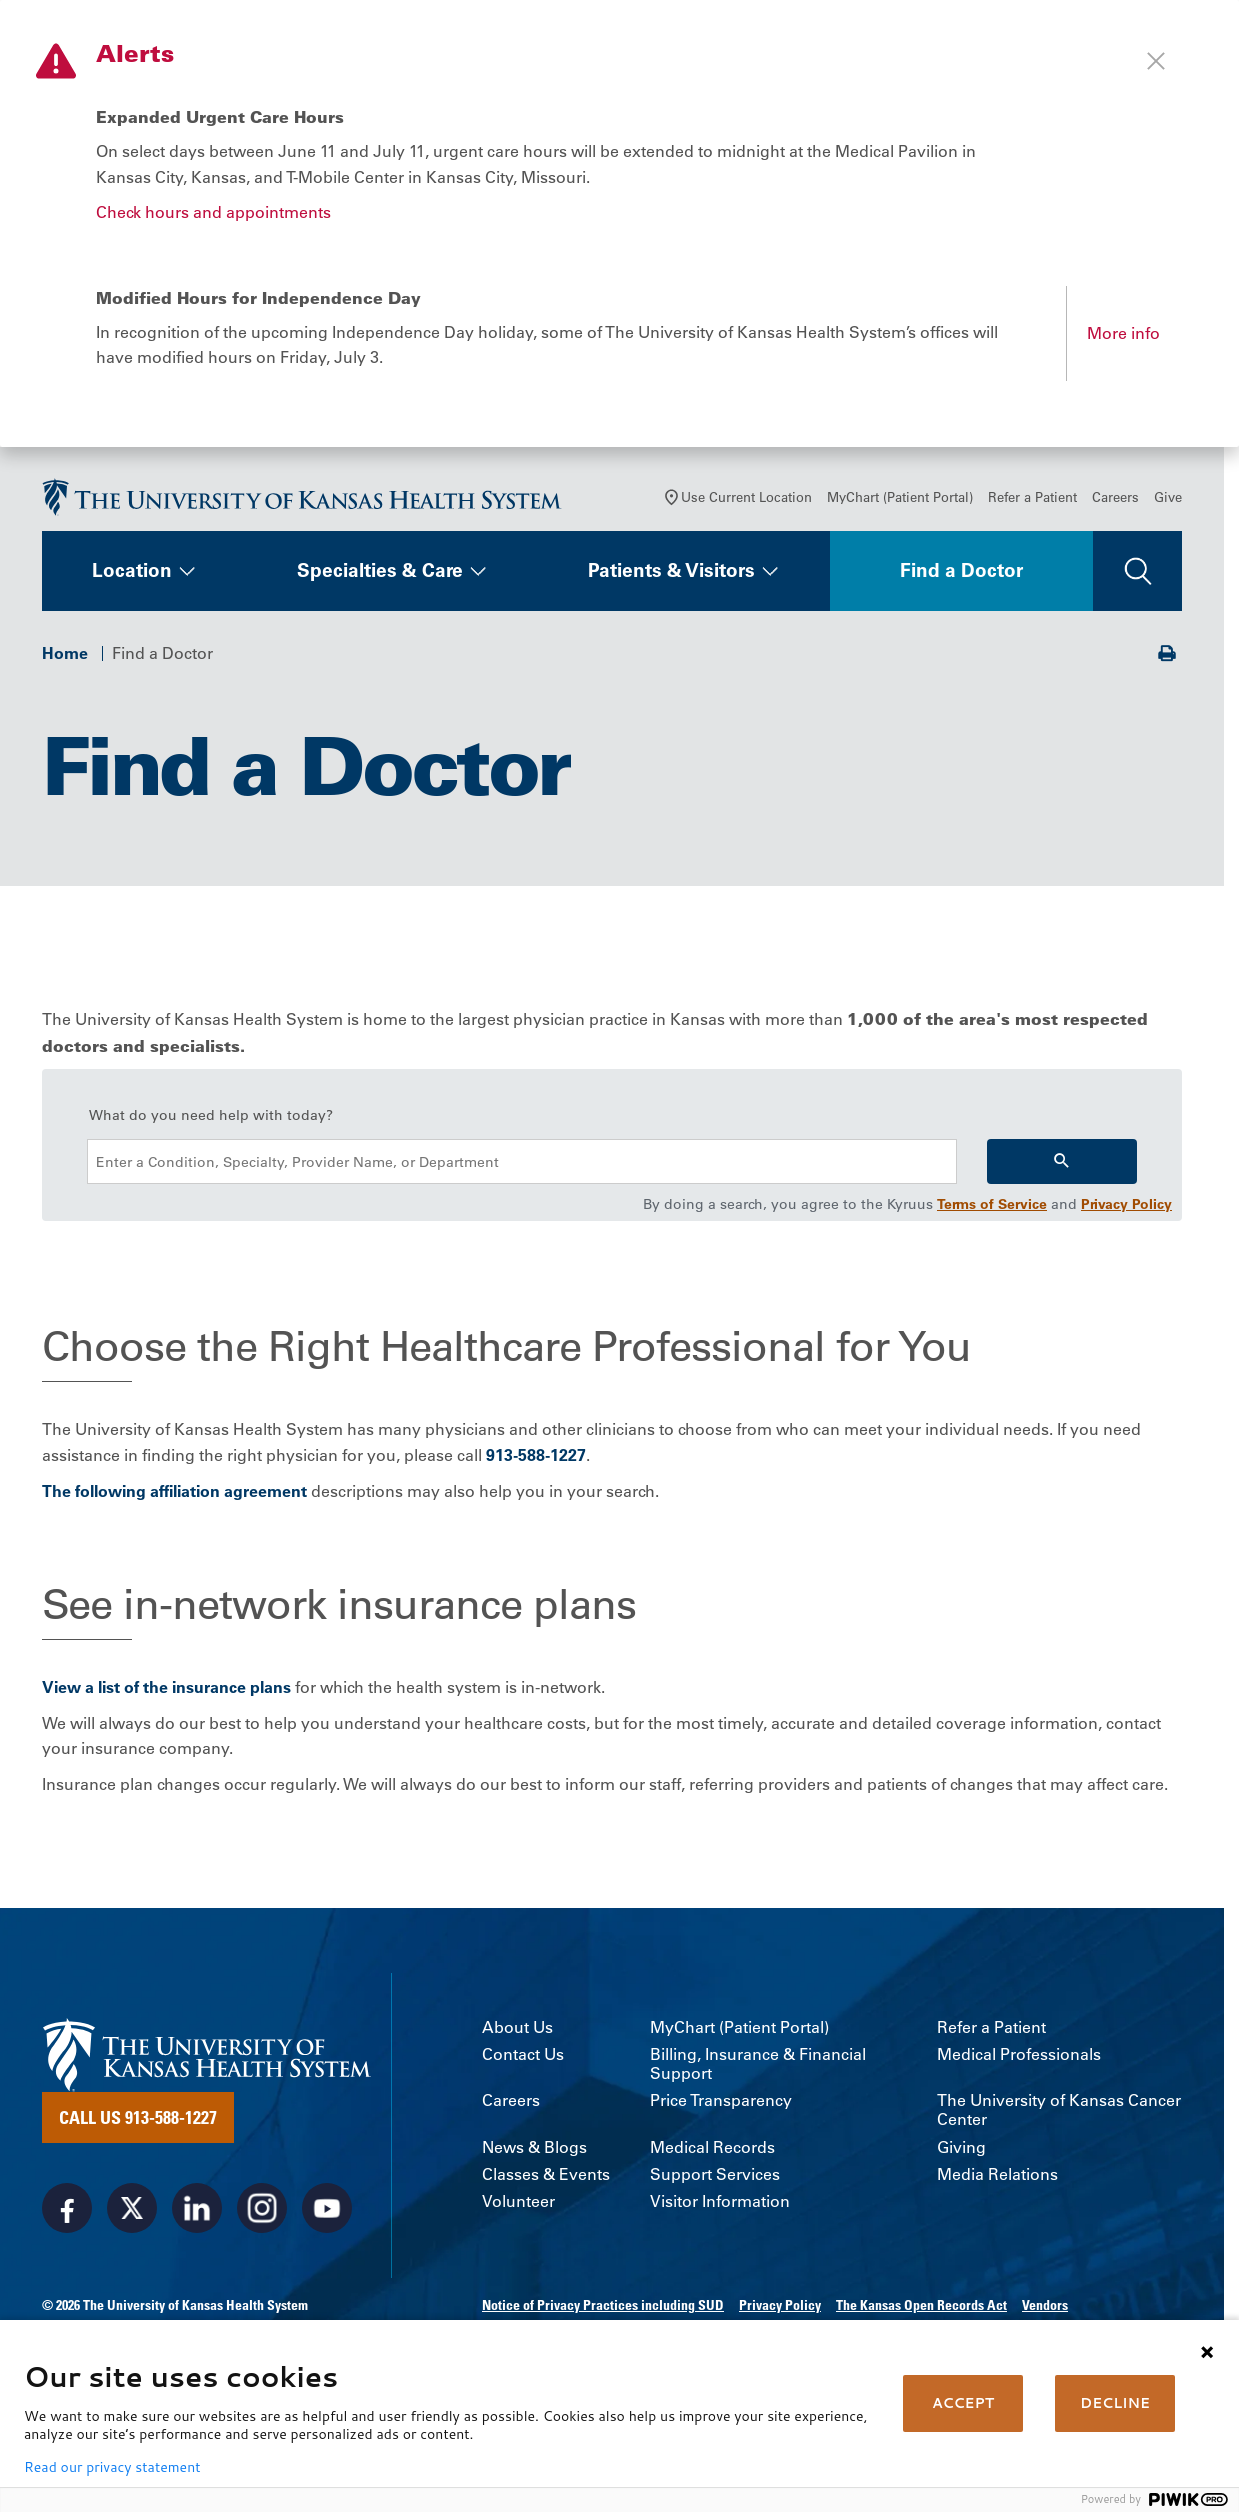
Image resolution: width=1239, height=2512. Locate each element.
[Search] (1062, 1166)
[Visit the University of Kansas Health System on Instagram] (262, 2212)
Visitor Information (720, 2205)
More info (1123, 333)
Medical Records (712, 2151)
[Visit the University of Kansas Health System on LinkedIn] (197, 2212)
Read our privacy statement (112, 2467)
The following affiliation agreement (174, 1495)
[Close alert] (1156, 61)
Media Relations (997, 2178)
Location (132, 575)
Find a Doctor (961, 575)
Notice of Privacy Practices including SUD (603, 2309)
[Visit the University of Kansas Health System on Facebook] (67, 2212)
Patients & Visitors (671, 575)
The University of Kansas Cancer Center (1059, 2115)
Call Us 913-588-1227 (138, 2121)
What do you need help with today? (211, 1120)
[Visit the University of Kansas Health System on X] (132, 2212)
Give (1168, 501)
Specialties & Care (380, 575)
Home (65, 657)
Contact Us (523, 2058)
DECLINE (1115, 2403)
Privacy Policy (1126, 1209)
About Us (517, 2031)
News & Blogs (534, 2151)
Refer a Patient (1032, 501)
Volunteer (518, 2205)
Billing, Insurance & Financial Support (758, 2068)
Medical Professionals (1019, 2058)
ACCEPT (963, 2403)
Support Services (715, 2178)
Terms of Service (992, 1209)
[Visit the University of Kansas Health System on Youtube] (327, 2212)
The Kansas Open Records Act (921, 2309)
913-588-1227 (536, 1459)
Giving (961, 2151)
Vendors (1045, 2309)
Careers (1115, 501)
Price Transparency (721, 2105)
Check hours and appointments (213, 212)
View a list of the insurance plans (166, 1692)
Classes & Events (546, 2178)
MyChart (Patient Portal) (900, 501)
